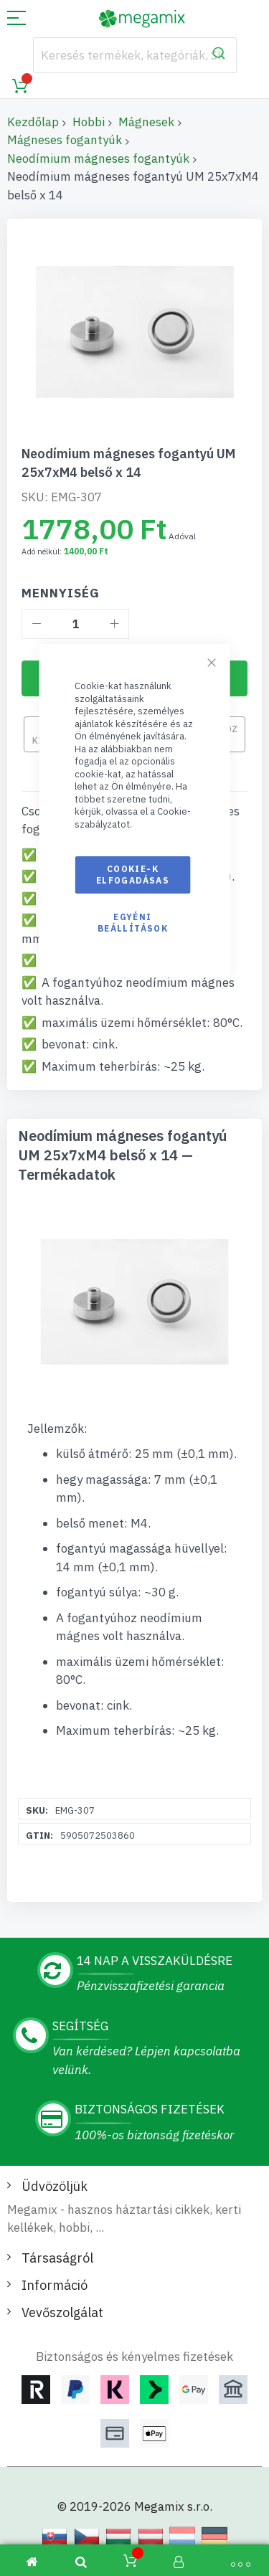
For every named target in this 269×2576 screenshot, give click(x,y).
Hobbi (88, 122)
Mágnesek (146, 122)
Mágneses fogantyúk (64, 140)
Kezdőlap (33, 122)
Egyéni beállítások (133, 922)
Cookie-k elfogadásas (132, 874)
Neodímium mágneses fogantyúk (98, 158)
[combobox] (135, 55)
